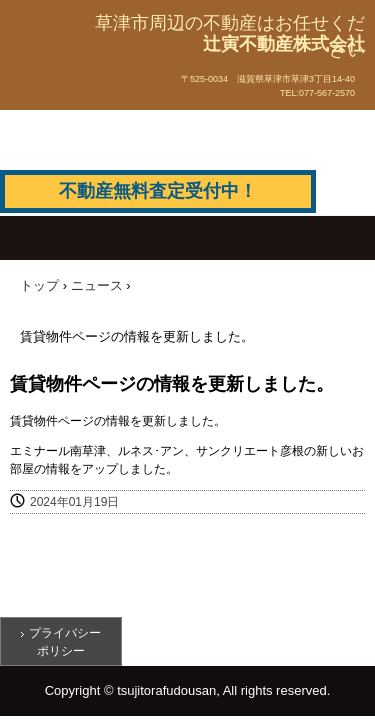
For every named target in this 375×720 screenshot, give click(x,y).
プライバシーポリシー (65, 642)
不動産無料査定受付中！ (158, 191)
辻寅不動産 (65, 73)
